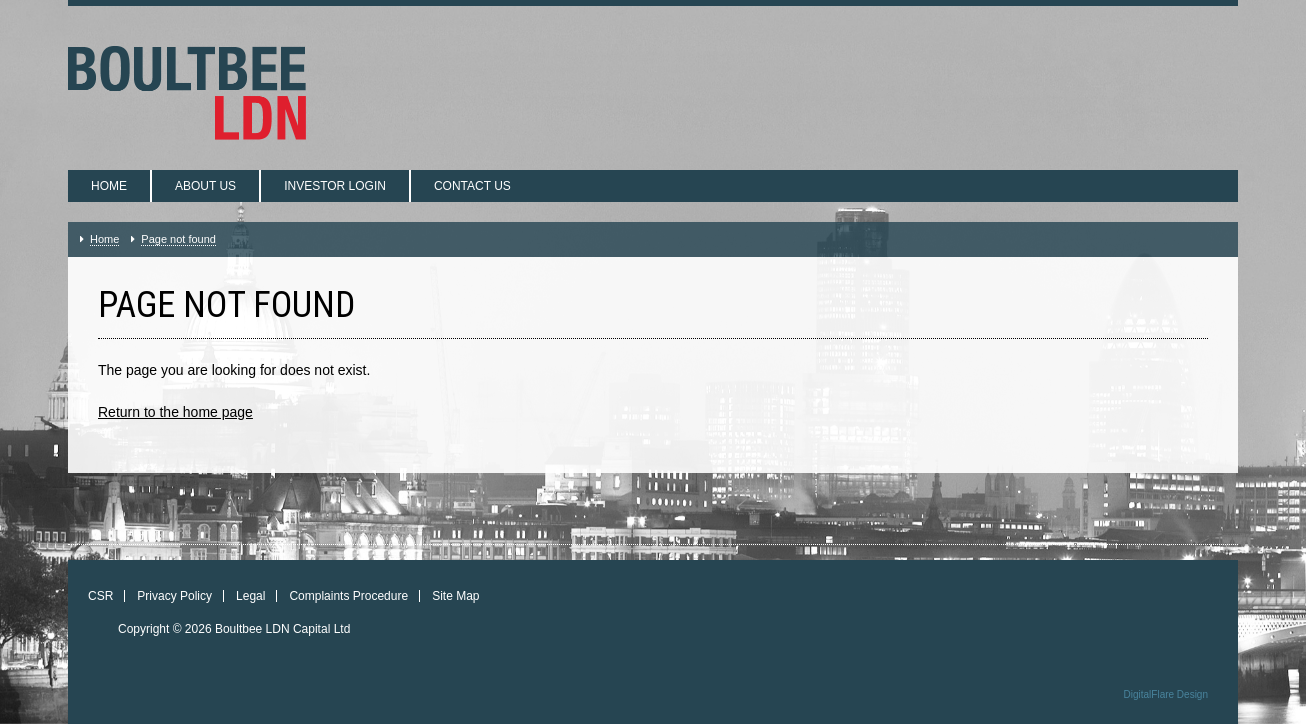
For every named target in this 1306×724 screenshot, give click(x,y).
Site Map (455, 596)
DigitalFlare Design (1166, 694)
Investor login (335, 186)
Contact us (472, 186)
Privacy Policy (174, 596)
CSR (100, 596)
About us (205, 186)
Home (109, 186)
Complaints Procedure (348, 596)
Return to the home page (175, 412)
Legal (250, 596)
